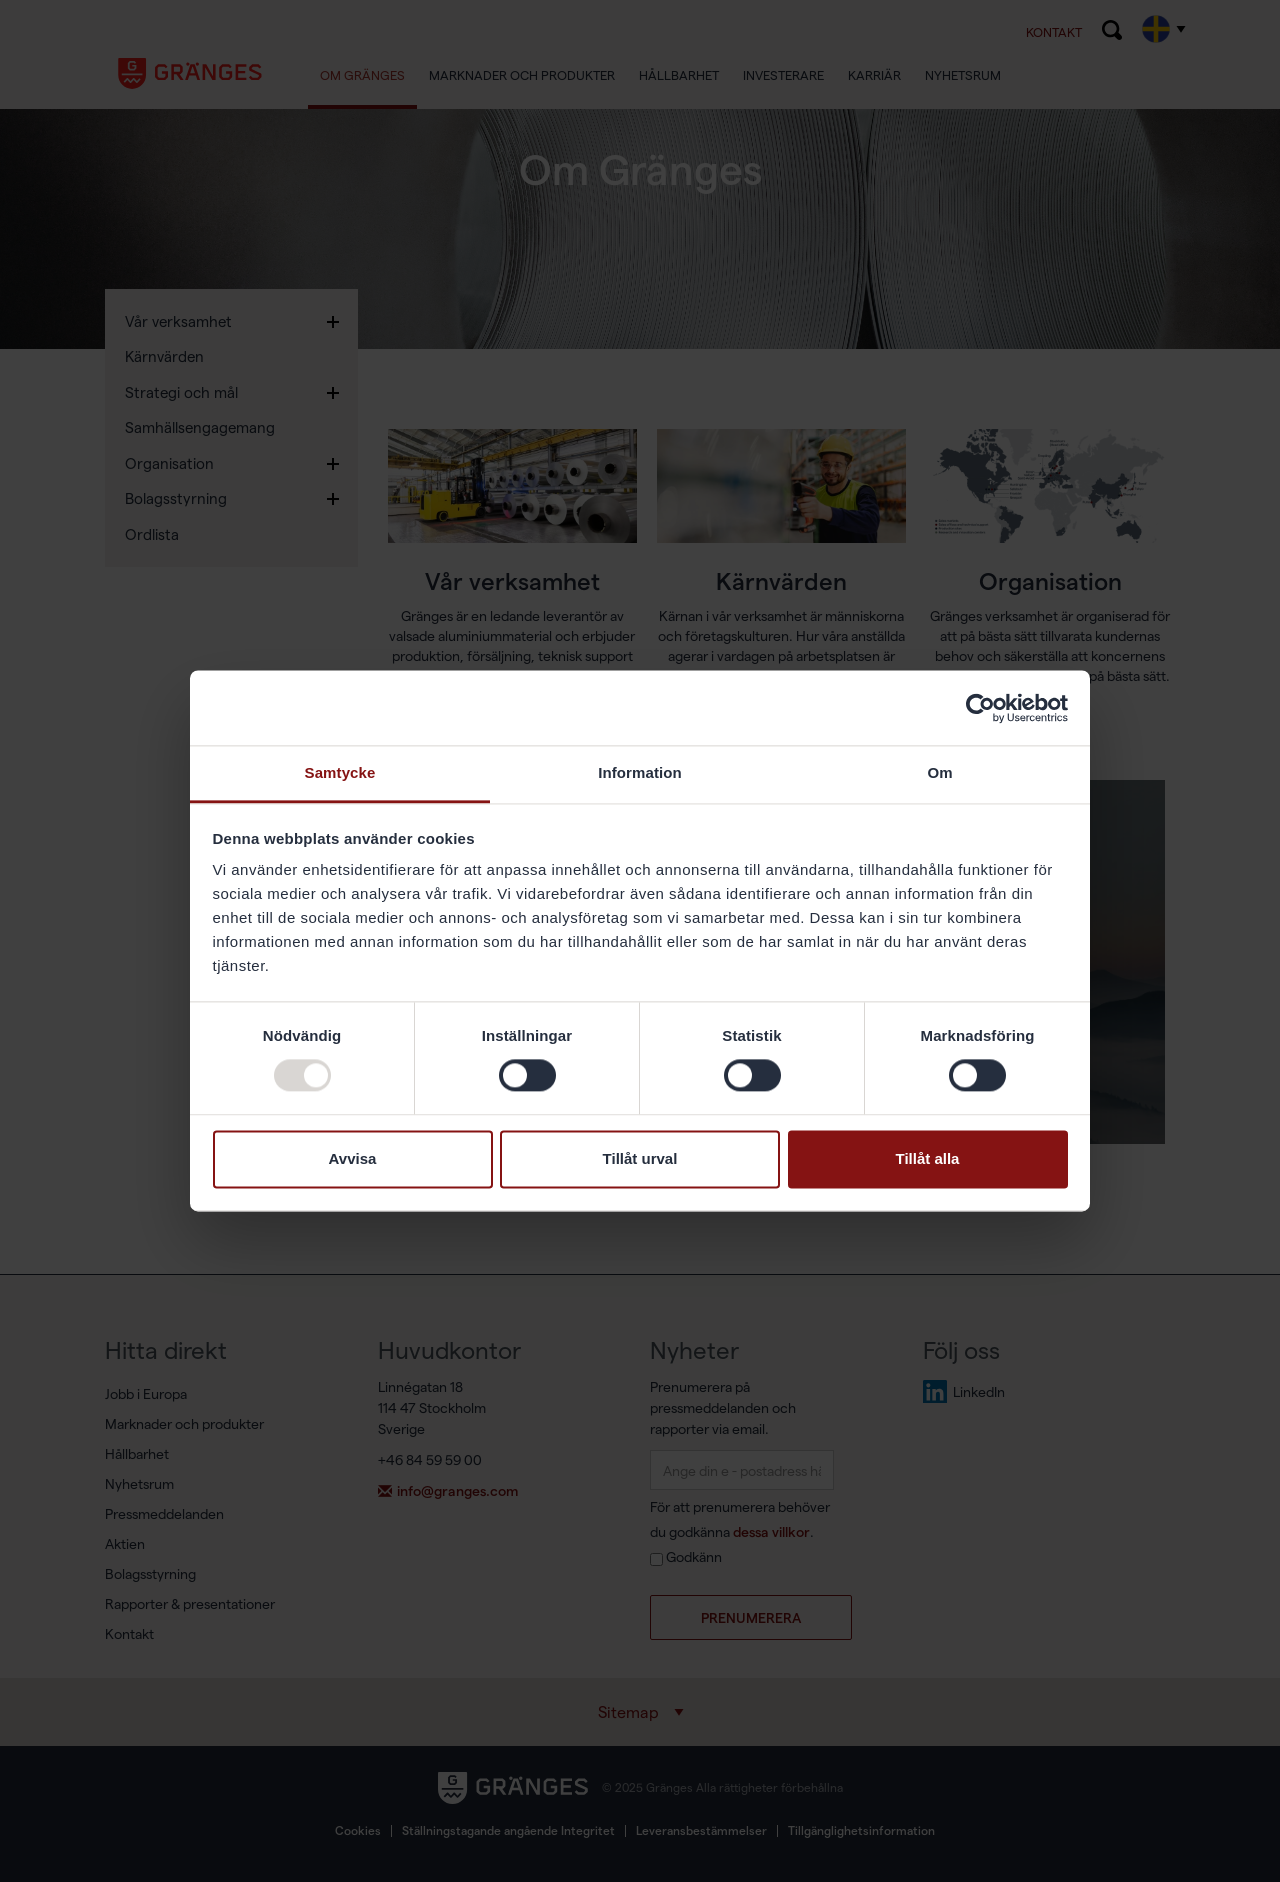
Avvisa (353, 1158)
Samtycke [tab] (340, 772)
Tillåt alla (928, 1158)
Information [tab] (640, 772)
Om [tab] (939, 772)
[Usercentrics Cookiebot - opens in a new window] (980, 708)
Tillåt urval (640, 1158)
